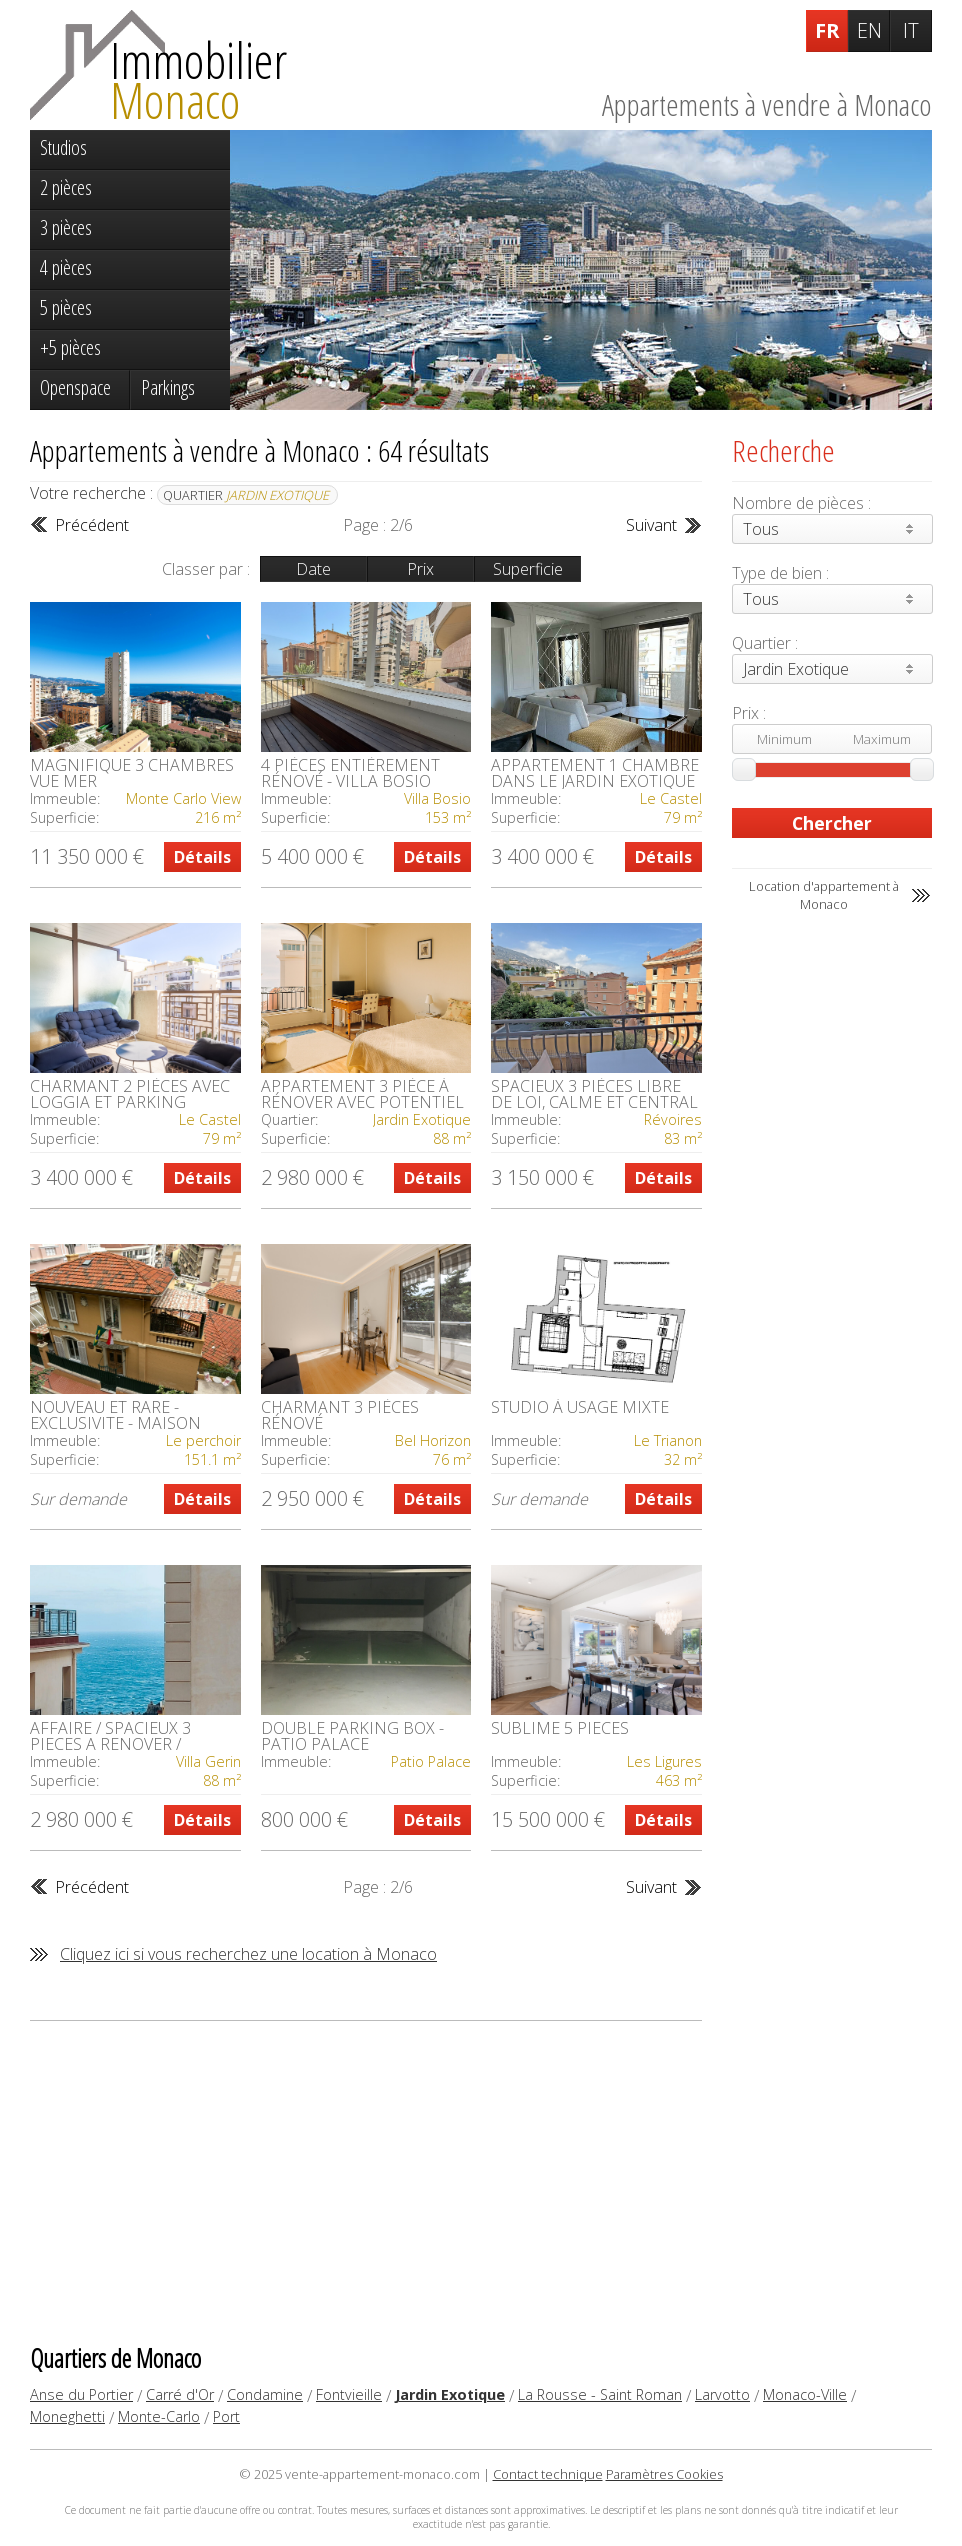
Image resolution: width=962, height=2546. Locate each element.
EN (869, 30)
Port (226, 2416)
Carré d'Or (180, 2394)
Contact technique (548, 2474)
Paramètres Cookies (664, 2474)
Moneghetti (67, 2416)
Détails (202, 857)
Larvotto (722, 2394)
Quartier (246, 495)
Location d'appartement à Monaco (824, 895)
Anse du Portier (81, 2394)
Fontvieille (349, 2394)
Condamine (265, 2394)
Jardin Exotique (450, 2394)
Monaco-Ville (805, 2394)
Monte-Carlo (159, 2416)
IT (911, 30)
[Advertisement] (366, 2181)
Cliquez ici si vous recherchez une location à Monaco (248, 1954)
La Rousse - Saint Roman (600, 2394)
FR (827, 30)
